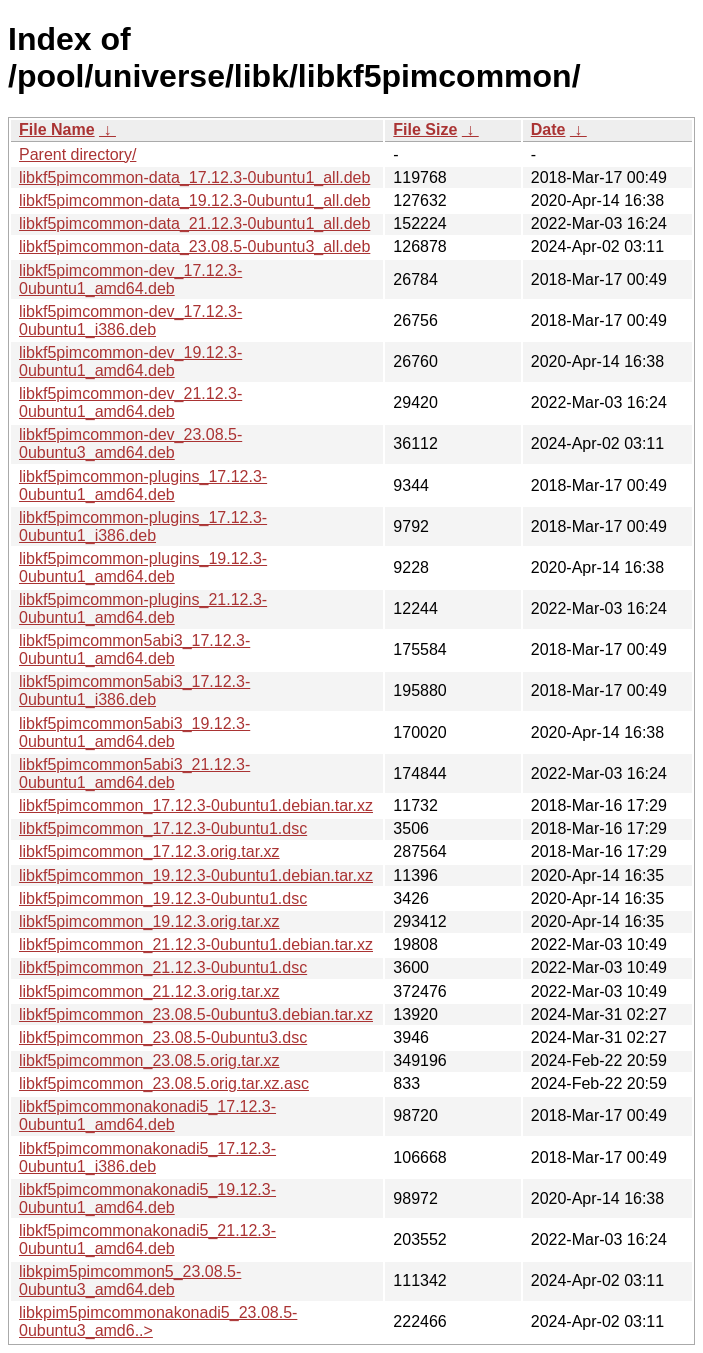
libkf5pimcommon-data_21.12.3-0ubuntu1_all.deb (194, 223)
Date (548, 129)
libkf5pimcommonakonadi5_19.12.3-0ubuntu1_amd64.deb (147, 1198)
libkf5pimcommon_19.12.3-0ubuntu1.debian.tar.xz (196, 875)
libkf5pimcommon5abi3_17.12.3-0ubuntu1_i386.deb (134, 690)
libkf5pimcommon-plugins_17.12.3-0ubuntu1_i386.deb (143, 526)
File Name (57, 129)
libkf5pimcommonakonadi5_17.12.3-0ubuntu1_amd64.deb (147, 1115)
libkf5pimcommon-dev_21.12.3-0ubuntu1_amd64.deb (130, 402)
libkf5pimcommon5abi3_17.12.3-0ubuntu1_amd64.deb (134, 649)
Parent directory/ (77, 154)
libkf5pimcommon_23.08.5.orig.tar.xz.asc (164, 1083)
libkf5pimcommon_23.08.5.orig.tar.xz (149, 1060)
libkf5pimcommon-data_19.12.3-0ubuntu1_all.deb (194, 200)
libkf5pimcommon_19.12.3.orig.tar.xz (149, 921)
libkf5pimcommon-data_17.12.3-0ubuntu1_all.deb (194, 177)
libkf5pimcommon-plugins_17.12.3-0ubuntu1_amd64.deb (143, 485)
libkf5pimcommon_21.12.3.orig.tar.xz (149, 991)
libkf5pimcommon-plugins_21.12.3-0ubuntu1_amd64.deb (143, 608)
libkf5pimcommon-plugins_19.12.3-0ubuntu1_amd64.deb (143, 567)
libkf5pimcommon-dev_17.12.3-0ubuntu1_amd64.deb (130, 279)
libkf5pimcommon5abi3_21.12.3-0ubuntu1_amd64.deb (134, 773)
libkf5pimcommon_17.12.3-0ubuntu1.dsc (163, 828)
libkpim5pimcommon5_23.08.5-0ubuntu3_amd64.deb (130, 1280)
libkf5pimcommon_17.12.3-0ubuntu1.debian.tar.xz (196, 805)
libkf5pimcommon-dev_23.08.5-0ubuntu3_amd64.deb (130, 443)
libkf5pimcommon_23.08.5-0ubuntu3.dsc (163, 1037)
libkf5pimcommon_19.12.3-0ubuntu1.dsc (163, 898)
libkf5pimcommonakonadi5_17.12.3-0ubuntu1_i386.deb (147, 1157)
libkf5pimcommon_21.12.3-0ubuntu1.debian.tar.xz (196, 944)
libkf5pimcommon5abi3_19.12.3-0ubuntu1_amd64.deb (134, 732)
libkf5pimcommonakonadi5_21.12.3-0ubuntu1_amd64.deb (147, 1239)
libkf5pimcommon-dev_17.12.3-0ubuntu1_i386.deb (130, 320)
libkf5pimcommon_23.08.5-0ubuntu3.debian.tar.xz (196, 1014)
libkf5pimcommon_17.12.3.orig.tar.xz (149, 851)
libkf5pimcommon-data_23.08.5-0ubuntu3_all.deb (194, 246)
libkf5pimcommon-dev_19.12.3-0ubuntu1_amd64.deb (130, 361)
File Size (425, 129)
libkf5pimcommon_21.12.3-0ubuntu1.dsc (163, 967)
